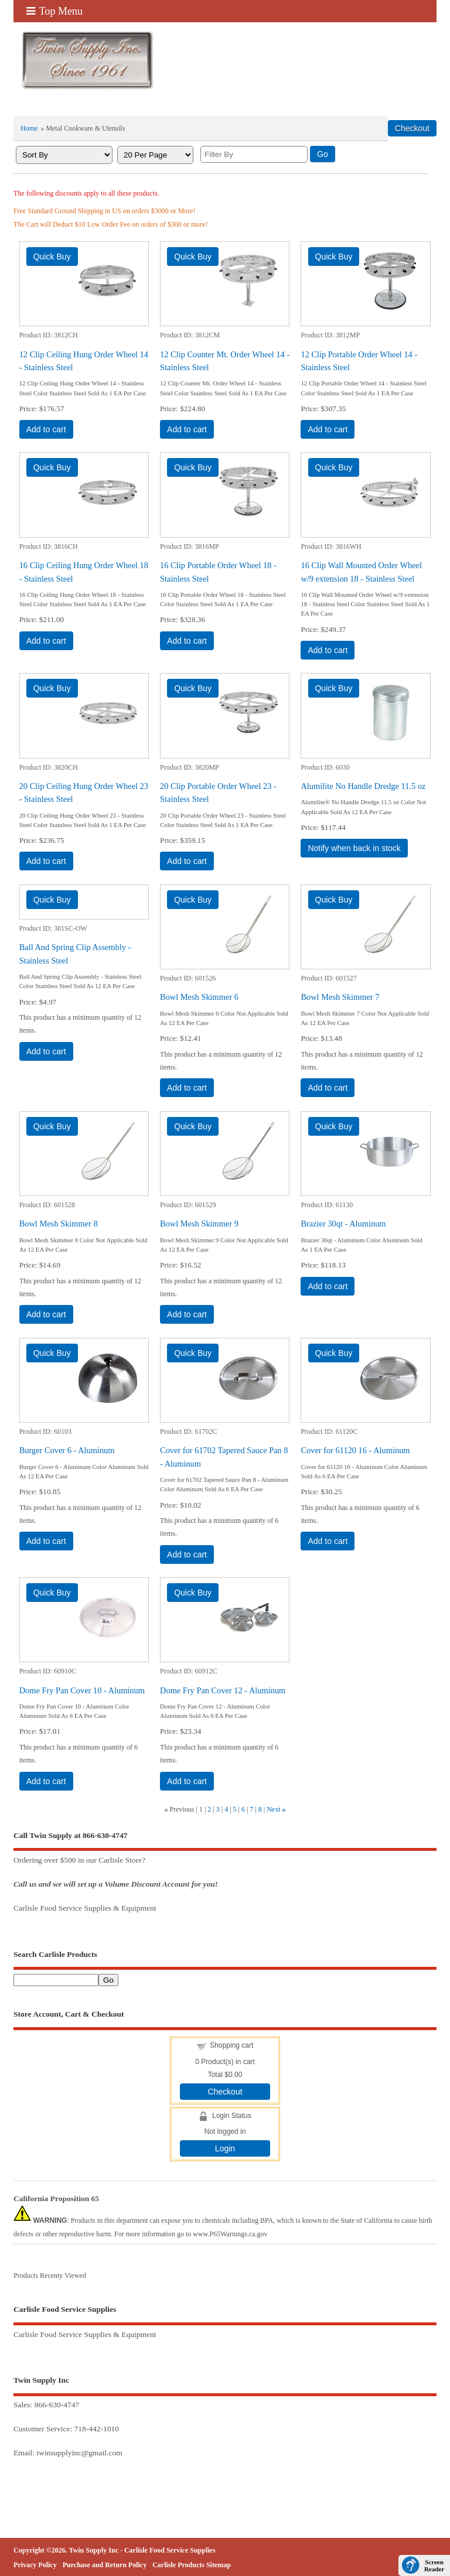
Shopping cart (231, 2045)
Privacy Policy (35, 2565)
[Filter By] (254, 154)
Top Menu (54, 11)
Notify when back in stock (354, 848)
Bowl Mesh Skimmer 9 (199, 1223)
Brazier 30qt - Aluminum (343, 1223)
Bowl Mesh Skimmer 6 (199, 997)
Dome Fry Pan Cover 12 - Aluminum (222, 1690)
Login (225, 2148)
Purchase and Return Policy (104, 2565)
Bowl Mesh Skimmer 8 (58, 1223)
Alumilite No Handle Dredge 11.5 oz (363, 786)
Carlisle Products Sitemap (191, 2565)
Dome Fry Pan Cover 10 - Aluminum (82, 1690)
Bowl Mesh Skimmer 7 (340, 997)
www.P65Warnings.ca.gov (230, 2234)
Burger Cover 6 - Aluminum (67, 1450)
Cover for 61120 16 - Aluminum (355, 1450)
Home (29, 128)
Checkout (224, 2092)
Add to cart (46, 429)
